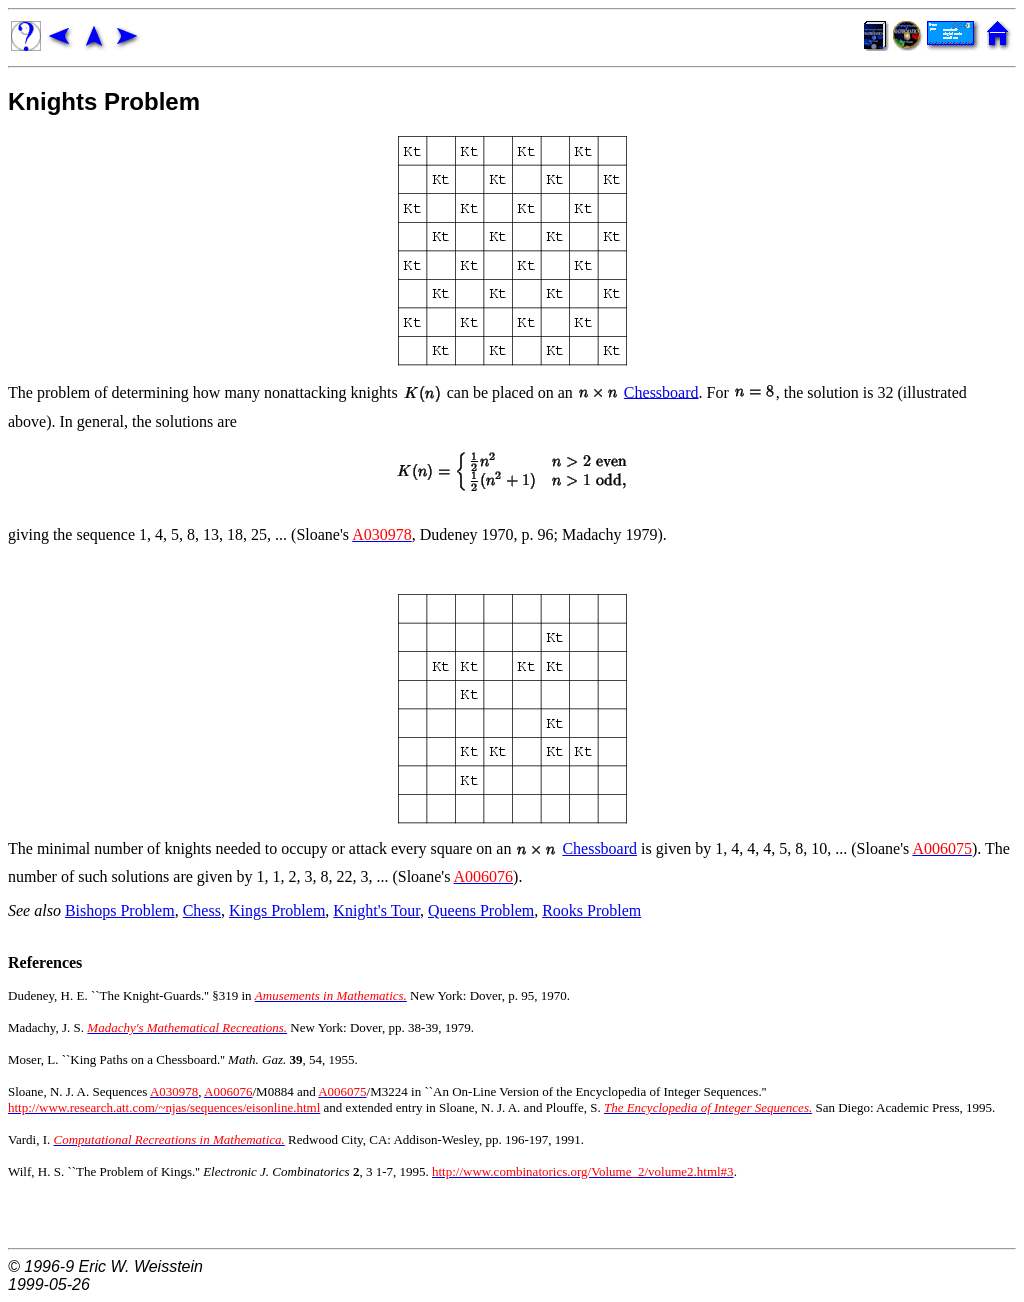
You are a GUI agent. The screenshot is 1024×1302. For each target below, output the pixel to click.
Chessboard (661, 391)
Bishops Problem (120, 910)
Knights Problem (104, 101)
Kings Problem (277, 910)
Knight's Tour (376, 910)
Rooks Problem (591, 910)
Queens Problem (481, 910)
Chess (202, 910)
